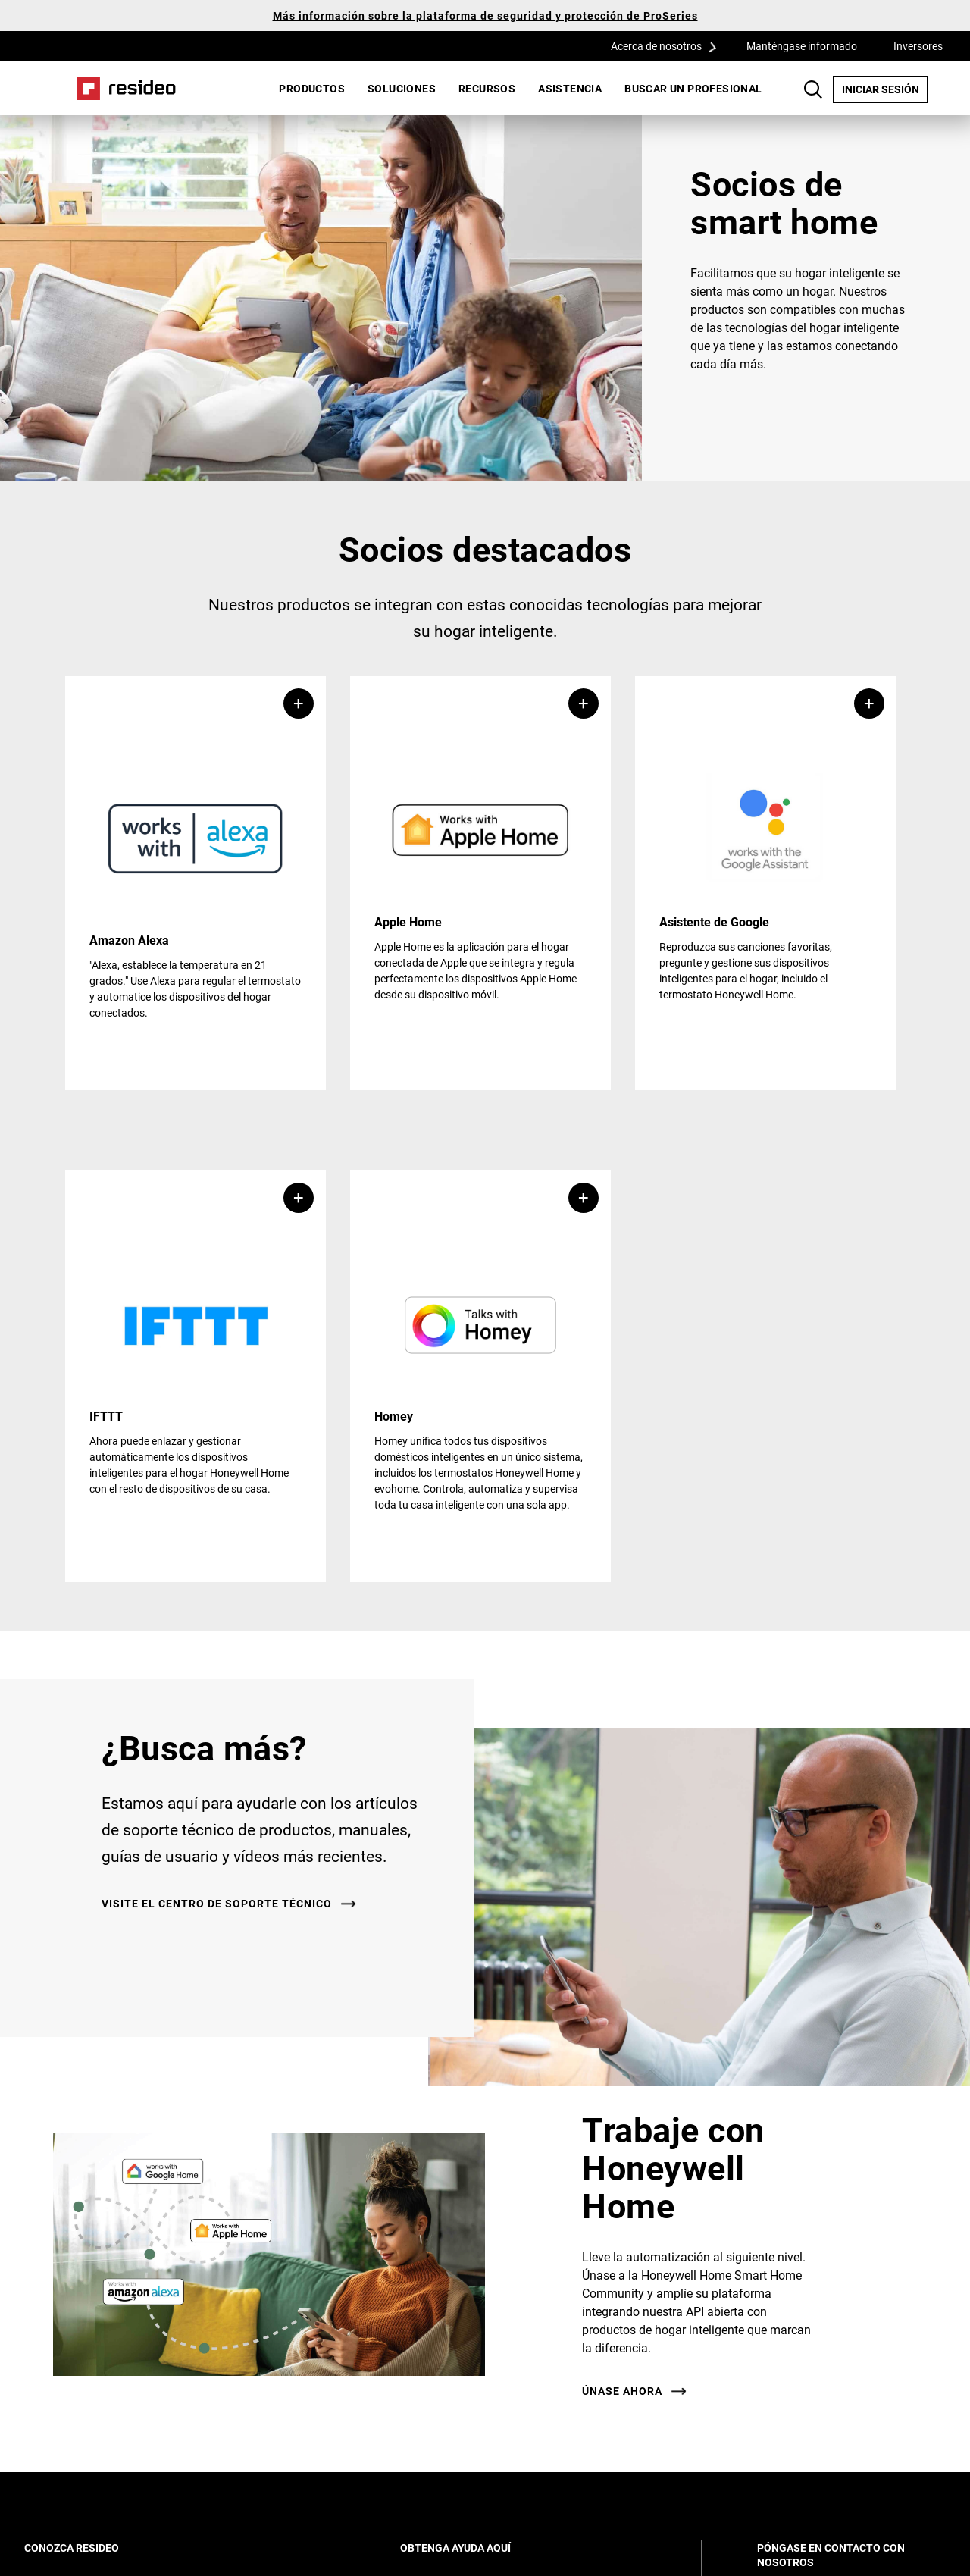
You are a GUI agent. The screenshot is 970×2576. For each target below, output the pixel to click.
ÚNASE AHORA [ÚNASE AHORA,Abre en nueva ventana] (622, 2391)
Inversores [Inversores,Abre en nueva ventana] (918, 46)
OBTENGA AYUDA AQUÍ (476, 2547)
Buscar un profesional (693, 88)
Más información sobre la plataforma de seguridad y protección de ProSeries (485, 15)
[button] (195, 883)
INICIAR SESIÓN (885, 88)
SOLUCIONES (402, 88)
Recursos (486, 88)
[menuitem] (312, 89)
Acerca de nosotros (668, 45)
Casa (126, 88)
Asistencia (570, 88)
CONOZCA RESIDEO (92, 2547)
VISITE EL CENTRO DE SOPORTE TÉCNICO (217, 1903)
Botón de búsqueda (813, 89)
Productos (312, 88)
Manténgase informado (801, 46)
